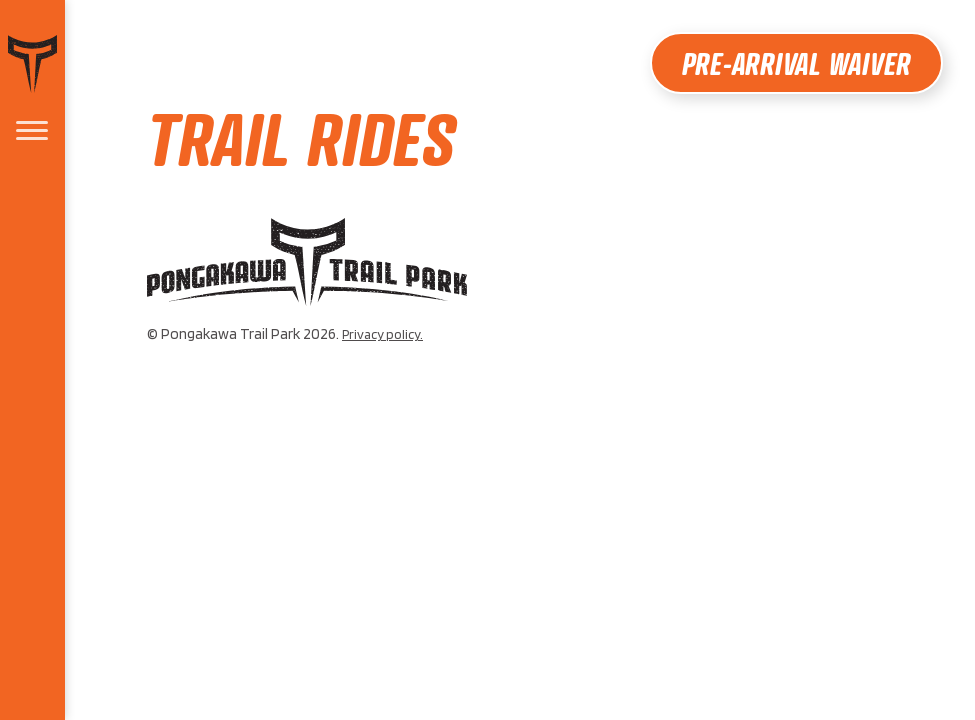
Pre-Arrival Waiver (797, 63)
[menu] (32, 132)
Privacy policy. (382, 334)
